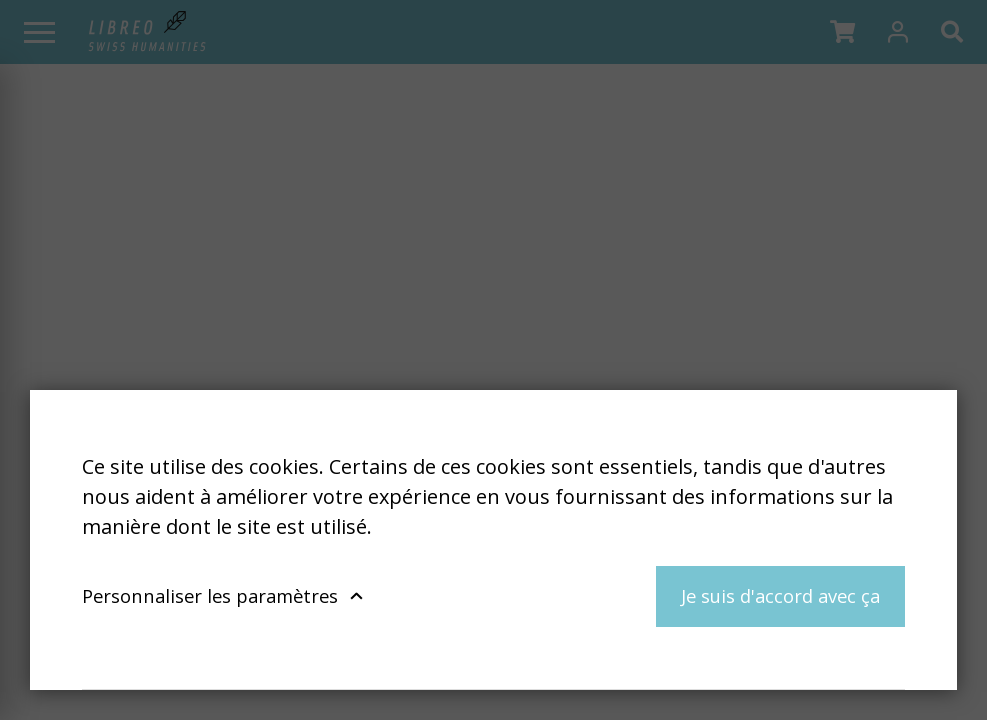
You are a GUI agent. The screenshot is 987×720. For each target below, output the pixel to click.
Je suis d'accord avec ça (780, 595)
